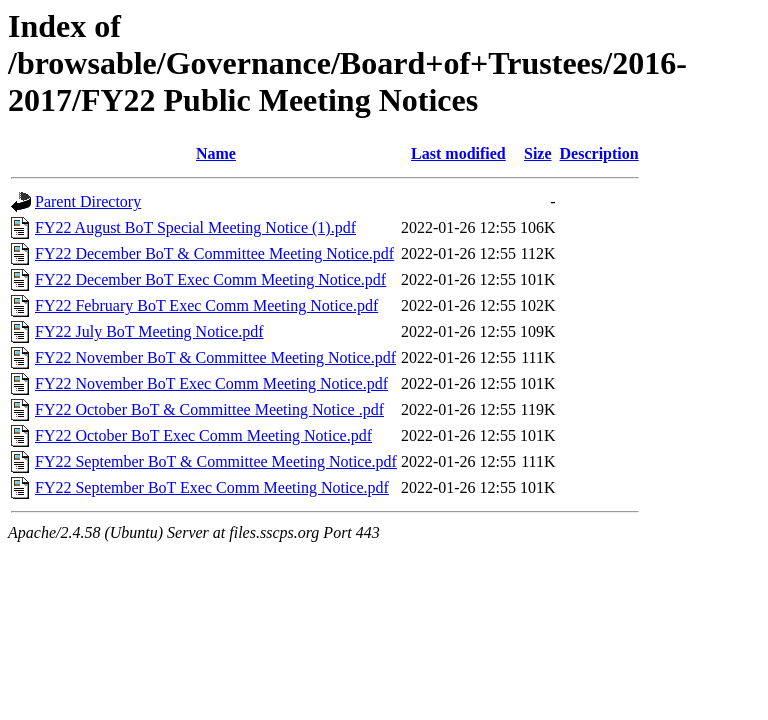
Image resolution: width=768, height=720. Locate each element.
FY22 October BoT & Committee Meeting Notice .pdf (209, 409)
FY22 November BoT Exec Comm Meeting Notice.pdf (211, 383)
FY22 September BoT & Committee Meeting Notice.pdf (216, 461)
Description (599, 153)
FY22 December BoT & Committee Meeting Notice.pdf (214, 253)
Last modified (458, 153)
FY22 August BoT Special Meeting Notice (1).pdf (195, 227)
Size (538, 153)
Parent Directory (88, 201)
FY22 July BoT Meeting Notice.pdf (149, 331)
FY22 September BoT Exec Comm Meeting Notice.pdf (212, 487)
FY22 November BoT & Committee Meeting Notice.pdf (215, 357)
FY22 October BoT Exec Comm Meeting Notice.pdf (203, 435)
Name (216, 153)
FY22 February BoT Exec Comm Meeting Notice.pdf (206, 305)
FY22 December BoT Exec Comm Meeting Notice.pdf (210, 279)
